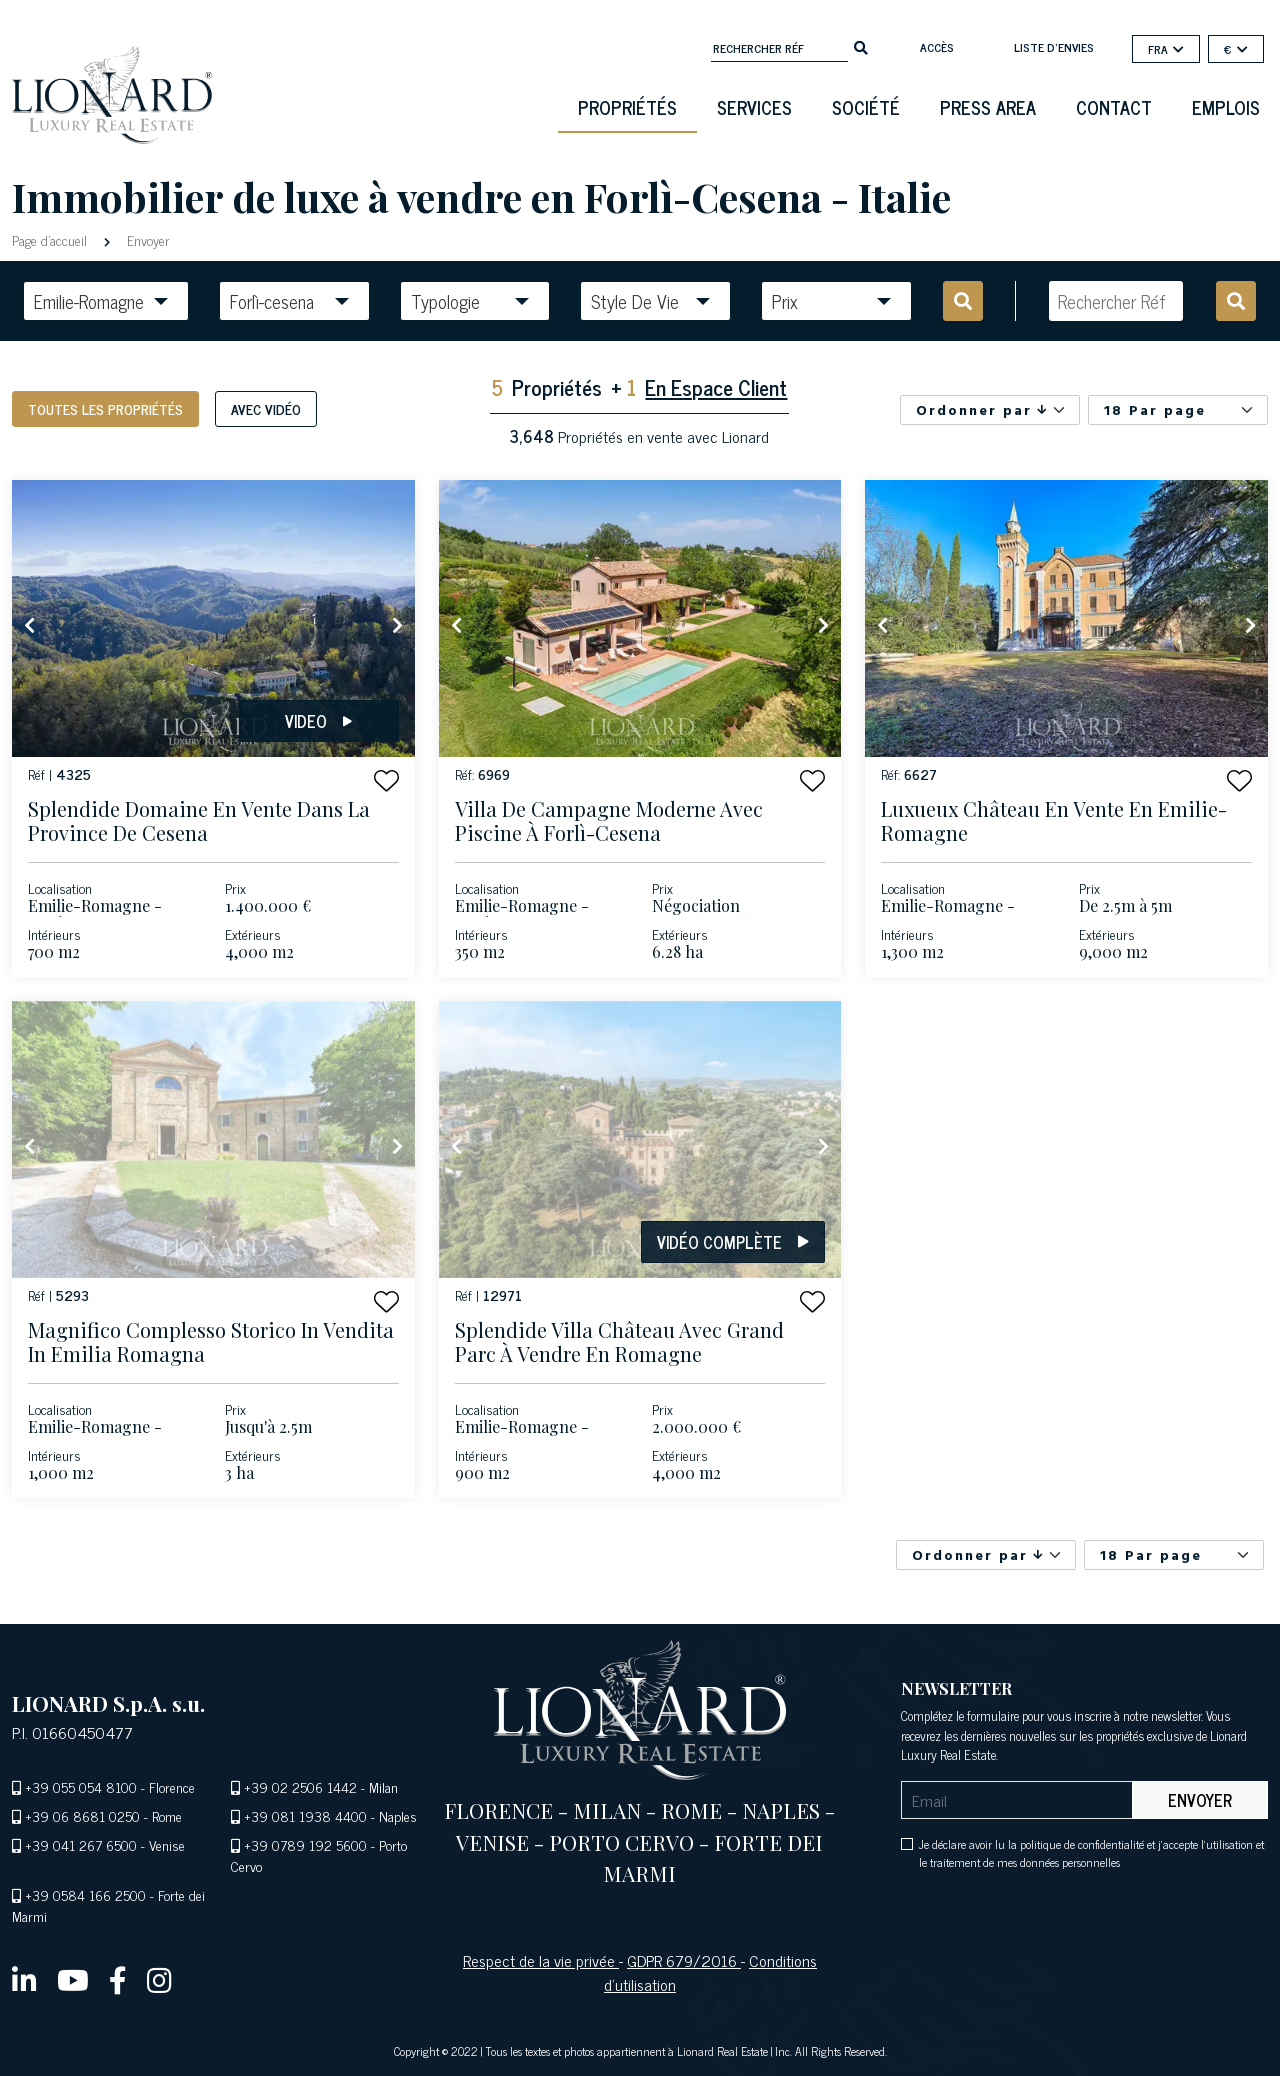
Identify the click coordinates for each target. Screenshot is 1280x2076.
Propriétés (627, 107)
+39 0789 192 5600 (305, 1844)
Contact (1114, 107)
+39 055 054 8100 (81, 1786)
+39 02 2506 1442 (300, 1786)
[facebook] (118, 1979)
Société (866, 107)
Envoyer (146, 239)
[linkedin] (24, 1979)
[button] (386, 780)
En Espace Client (716, 386)
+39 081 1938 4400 (305, 1815)
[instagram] (159, 1979)
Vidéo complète (733, 1242)
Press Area (988, 107)
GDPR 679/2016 (684, 1960)
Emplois (1226, 107)
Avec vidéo (266, 408)
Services (754, 107)
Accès (937, 47)
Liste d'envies (1054, 47)
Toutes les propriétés (105, 408)
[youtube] (73, 1979)
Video (318, 721)
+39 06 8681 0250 (82, 1815)
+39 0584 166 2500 (85, 1894)
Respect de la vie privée (541, 1960)
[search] (861, 46)
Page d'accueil (51, 239)
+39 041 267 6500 (81, 1844)
